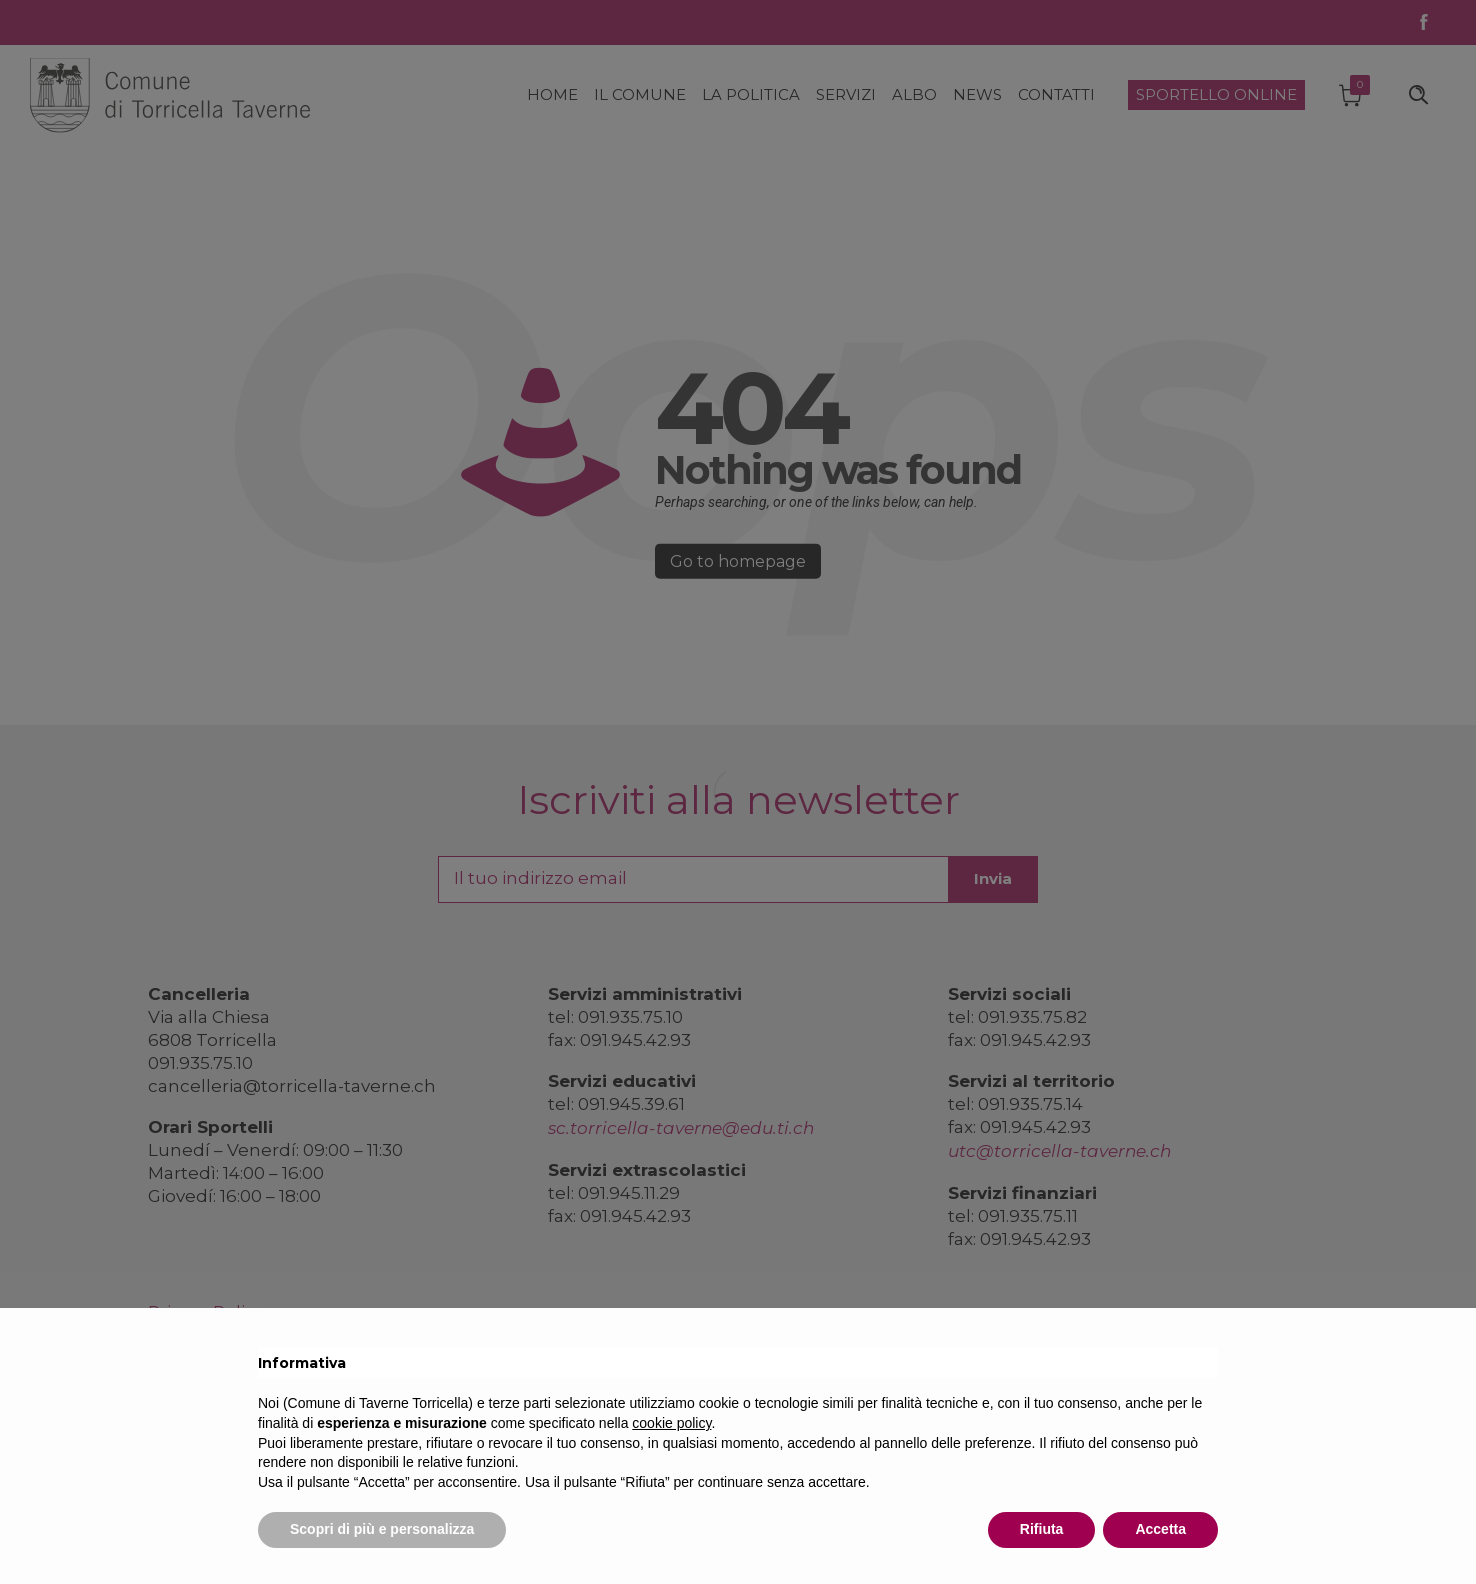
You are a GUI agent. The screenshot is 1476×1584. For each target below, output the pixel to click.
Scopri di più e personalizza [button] (382, 1529)
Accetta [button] (1160, 1529)
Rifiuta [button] (1042, 1529)
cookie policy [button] (671, 1423)
